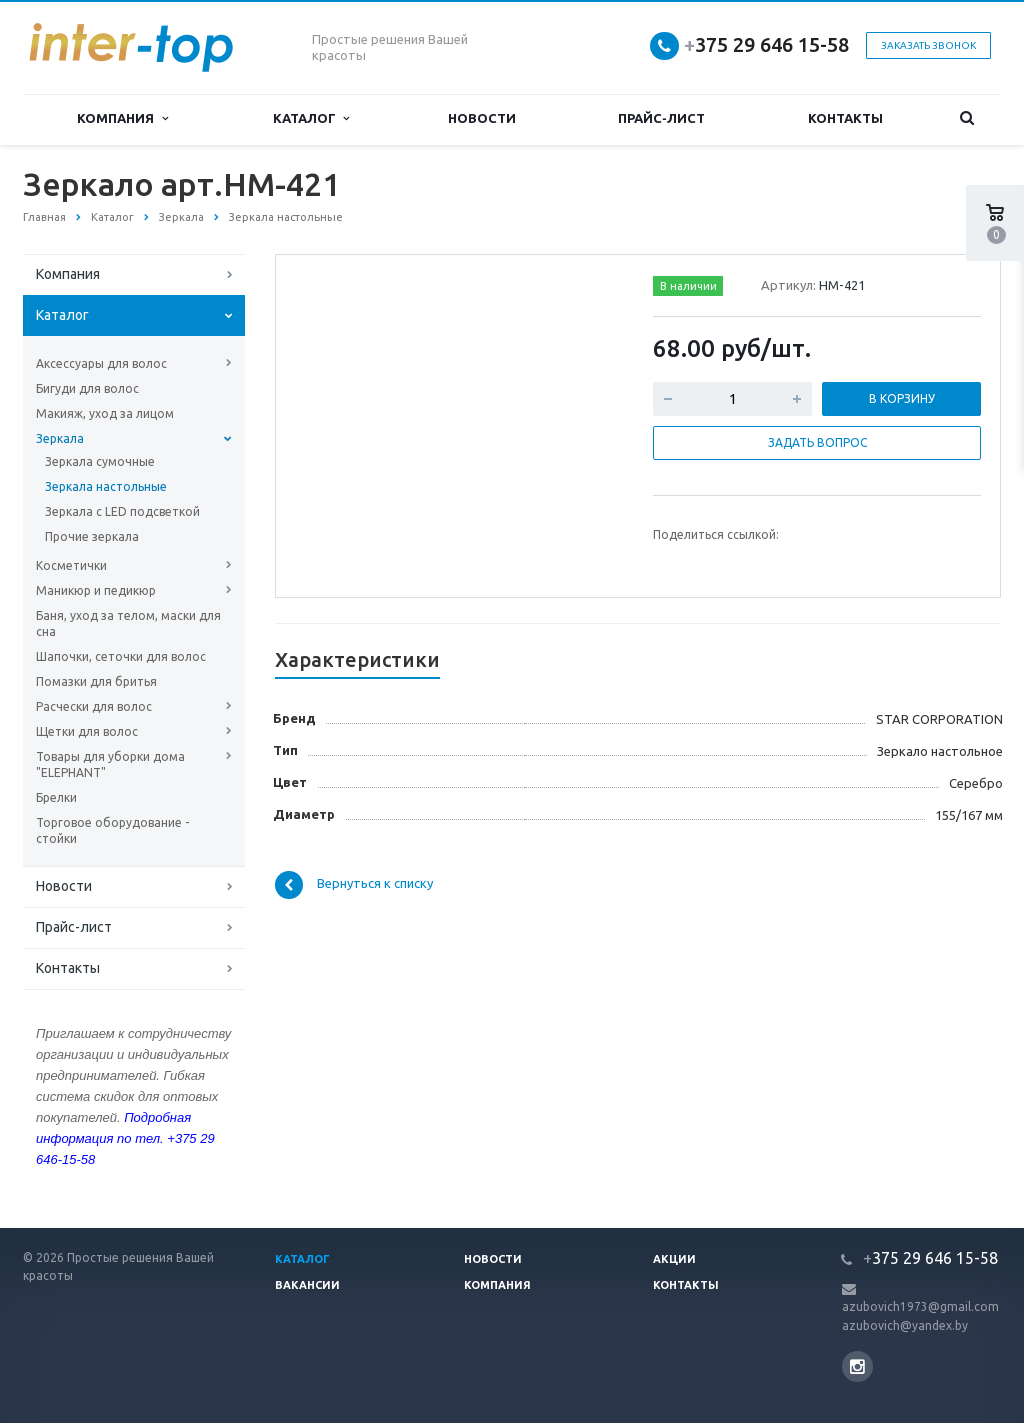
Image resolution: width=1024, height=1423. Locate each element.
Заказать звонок (928, 45)
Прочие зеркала (92, 536)
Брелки (56, 797)
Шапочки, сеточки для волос (121, 656)
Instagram (857, 1366)
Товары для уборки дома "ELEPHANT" (110, 764)
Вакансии (307, 1285)
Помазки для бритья (96, 681)
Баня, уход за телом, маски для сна (128, 623)
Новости (482, 118)
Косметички (71, 565)
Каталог (311, 118)
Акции (674, 1259)
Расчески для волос (94, 706)
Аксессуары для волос (101, 363)
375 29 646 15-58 (766, 44)
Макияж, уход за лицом (105, 413)
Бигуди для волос (87, 388)
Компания (122, 118)
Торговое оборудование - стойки (112, 830)
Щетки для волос (87, 731)
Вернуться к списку (354, 885)
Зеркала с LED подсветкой (122, 511)
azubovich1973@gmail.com (920, 1306)
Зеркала (60, 438)
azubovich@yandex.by (905, 1325)
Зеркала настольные (106, 486)
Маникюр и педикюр (96, 590)
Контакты (845, 118)
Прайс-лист (661, 118)
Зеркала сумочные (100, 461)
